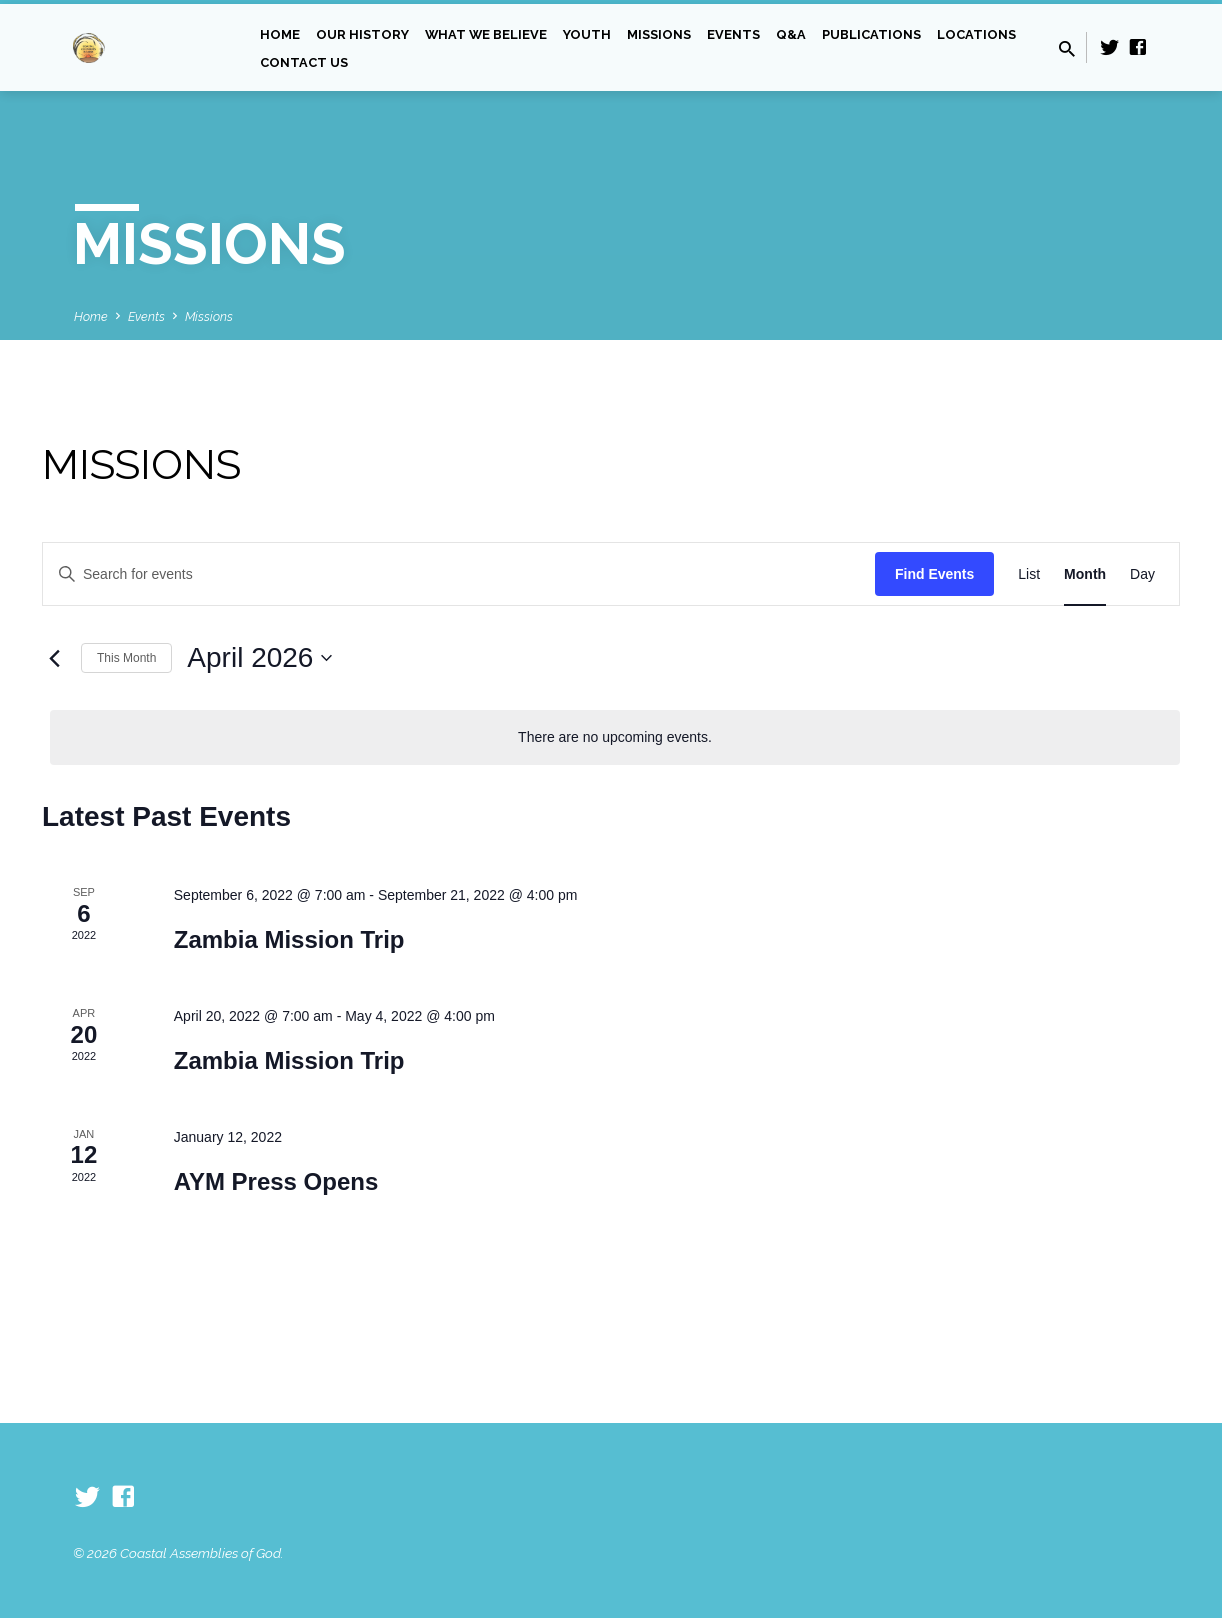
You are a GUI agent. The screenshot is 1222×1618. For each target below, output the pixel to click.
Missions (659, 34)
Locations (976, 34)
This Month (126, 658)
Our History (362, 34)
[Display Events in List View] (1029, 574)
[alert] (615, 737)
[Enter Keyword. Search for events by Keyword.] (459, 574)
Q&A (791, 34)
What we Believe (486, 34)
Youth (587, 34)
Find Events (934, 574)
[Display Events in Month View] (1085, 574)
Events (733, 34)
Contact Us (304, 62)
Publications (871, 34)
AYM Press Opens (276, 1181)
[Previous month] (54, 658)
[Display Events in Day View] (1142, 574)
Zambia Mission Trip (289, 939)
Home (280, 34)
